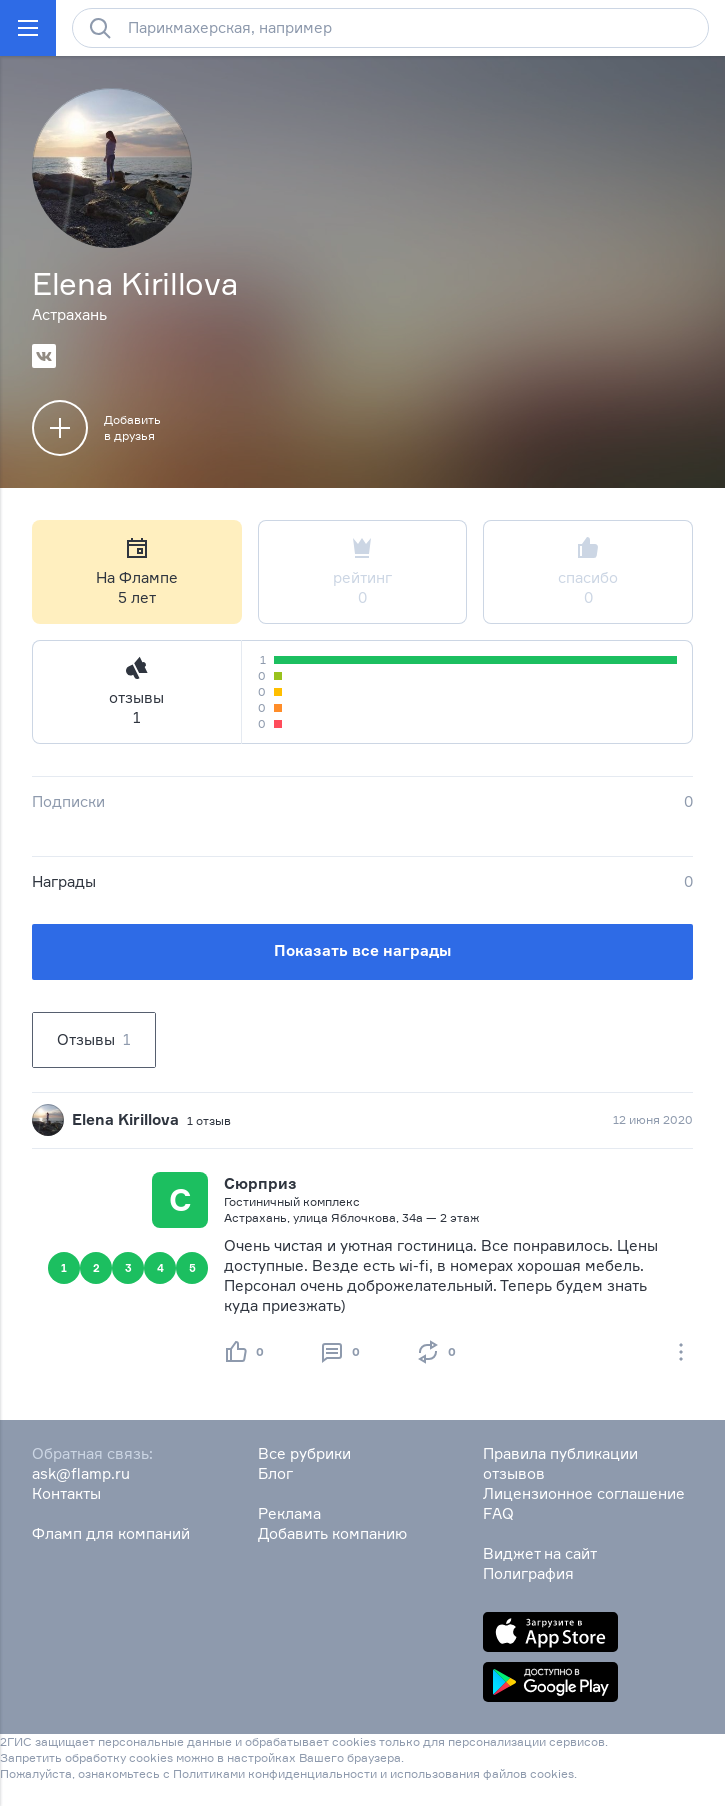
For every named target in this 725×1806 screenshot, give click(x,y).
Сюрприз (260, 1183)
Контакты (66, 1493)
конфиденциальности (312, 1773)
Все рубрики (304, 1453)
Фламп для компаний (111, 1533)
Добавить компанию (332, 1533)
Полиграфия (528, 1573)
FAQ (498, 1513)
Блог (275, 1473)
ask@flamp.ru (81, 1473)
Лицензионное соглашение (584, 1493)
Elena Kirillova (125, 1119)
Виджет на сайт (540, 1553)
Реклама (289, 1513)
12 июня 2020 (653, 1119)
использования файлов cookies (482, 1773)
